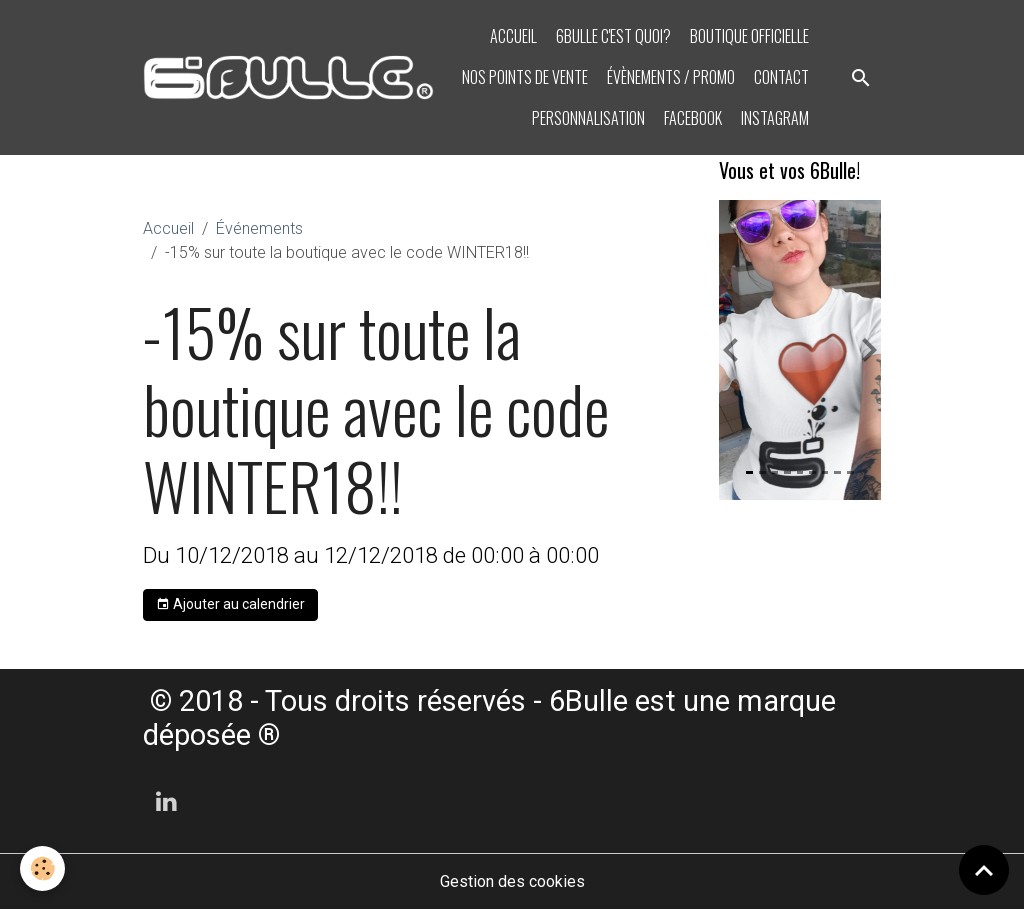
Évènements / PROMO (669, 77)
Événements (259, 228)
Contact (780, 77)
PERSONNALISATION (587, 118)
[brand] (288, 78)
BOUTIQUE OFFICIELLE (748, 36)
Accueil (512, 36)
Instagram (773, 118)
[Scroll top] (984, 870)
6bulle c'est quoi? (612, 36)
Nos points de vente (523, 77)
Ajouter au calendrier (230, 605)
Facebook (691, 118)
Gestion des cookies (512, 881)
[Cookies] (42, 868)
